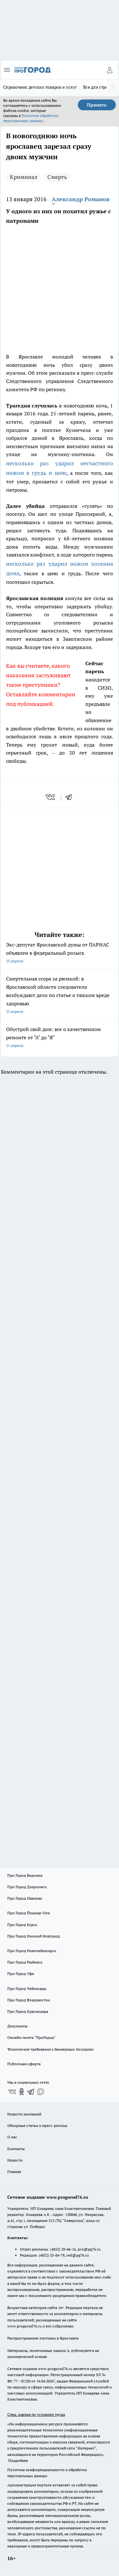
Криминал (23, 177)
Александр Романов (80, 199)
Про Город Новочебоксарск (31, 1950)
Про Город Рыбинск (24, 1962)
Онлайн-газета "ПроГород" (31, 2037)
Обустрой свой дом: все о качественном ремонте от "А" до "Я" (59, 1038)
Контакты (16, 2148)
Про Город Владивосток (28, 2000)
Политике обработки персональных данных (30, 118)
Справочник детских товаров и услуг (40, 87)
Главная (14, 2171)
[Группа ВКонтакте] (12, 2091)
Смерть (57, 177)
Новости (15, 2160)
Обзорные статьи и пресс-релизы (37, 2125)
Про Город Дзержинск (27, 1886)
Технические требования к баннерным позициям (50, 2049)
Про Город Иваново (24, 1898)
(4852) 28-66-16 (63, 2249)
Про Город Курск (22, 1924)
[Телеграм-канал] (31, 2091)
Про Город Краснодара (27, 2011)
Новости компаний (24, 2114)
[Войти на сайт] (109, 70)
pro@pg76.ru (89, 2249)
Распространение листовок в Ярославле (43, 2338)
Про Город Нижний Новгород (33, 1936)
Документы (17, 2026)
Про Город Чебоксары (26, 1988)
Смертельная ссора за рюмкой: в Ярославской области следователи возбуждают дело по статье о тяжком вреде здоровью (59, 995)
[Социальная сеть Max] (40, 2091)
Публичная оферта (24, 2063)
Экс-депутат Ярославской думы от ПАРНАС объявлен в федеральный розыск (59, 953)
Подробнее (18, 2460)
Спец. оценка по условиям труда (36, 2414)
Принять (97, 105)
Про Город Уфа (20, 1973)
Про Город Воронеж (25, 1875)
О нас (12, 2137)
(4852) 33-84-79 (51, 2255)
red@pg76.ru (77, 2255)
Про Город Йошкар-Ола (28, 1912)
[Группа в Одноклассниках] (21, 2091)
